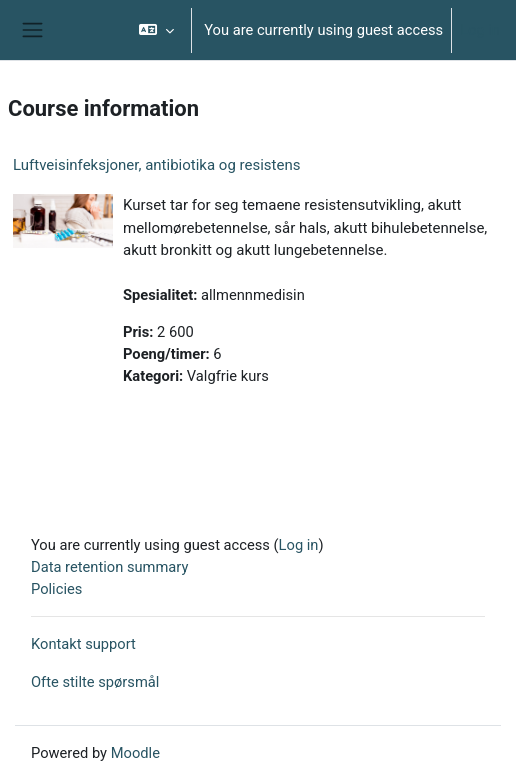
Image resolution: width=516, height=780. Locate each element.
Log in (480, 30)
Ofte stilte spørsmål (95, 682)
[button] (156, 30)
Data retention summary (109, 567)
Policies (56, 589)
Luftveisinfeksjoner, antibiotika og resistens (156, 165)
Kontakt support (83, 644)
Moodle (135, 753)
